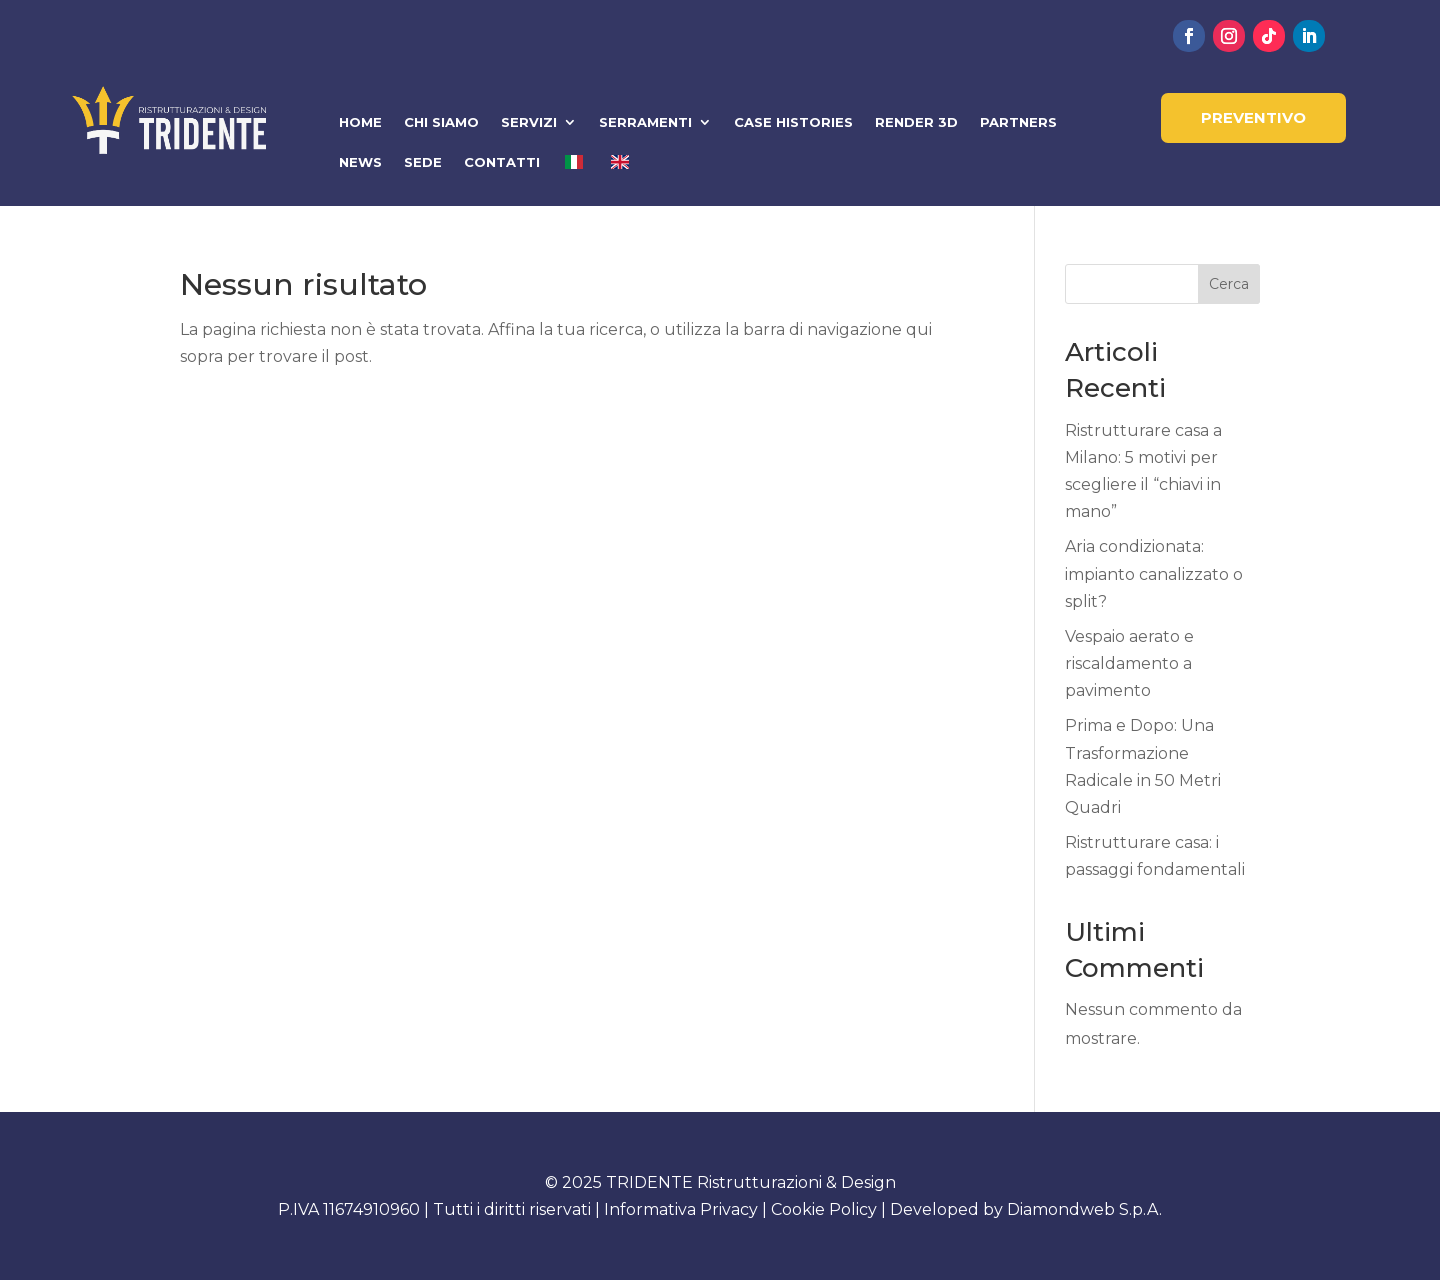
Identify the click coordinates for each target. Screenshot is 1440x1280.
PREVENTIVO (1253, 117)
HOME (360, 122)
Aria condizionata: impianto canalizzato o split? (1154, 573)
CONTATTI (502, 162)
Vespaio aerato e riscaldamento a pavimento (1129, 663)
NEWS (360, 162)
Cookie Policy (824, 1209)
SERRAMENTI (645, 122)
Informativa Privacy (681, 1209)
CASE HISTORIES (793, 122)
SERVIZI (529, 122)
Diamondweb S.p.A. (1084, 1209)
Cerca (1229, 284)
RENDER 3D (916, 122)
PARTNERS (1018, 122)
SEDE (423, 162)
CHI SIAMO (441, 122)
